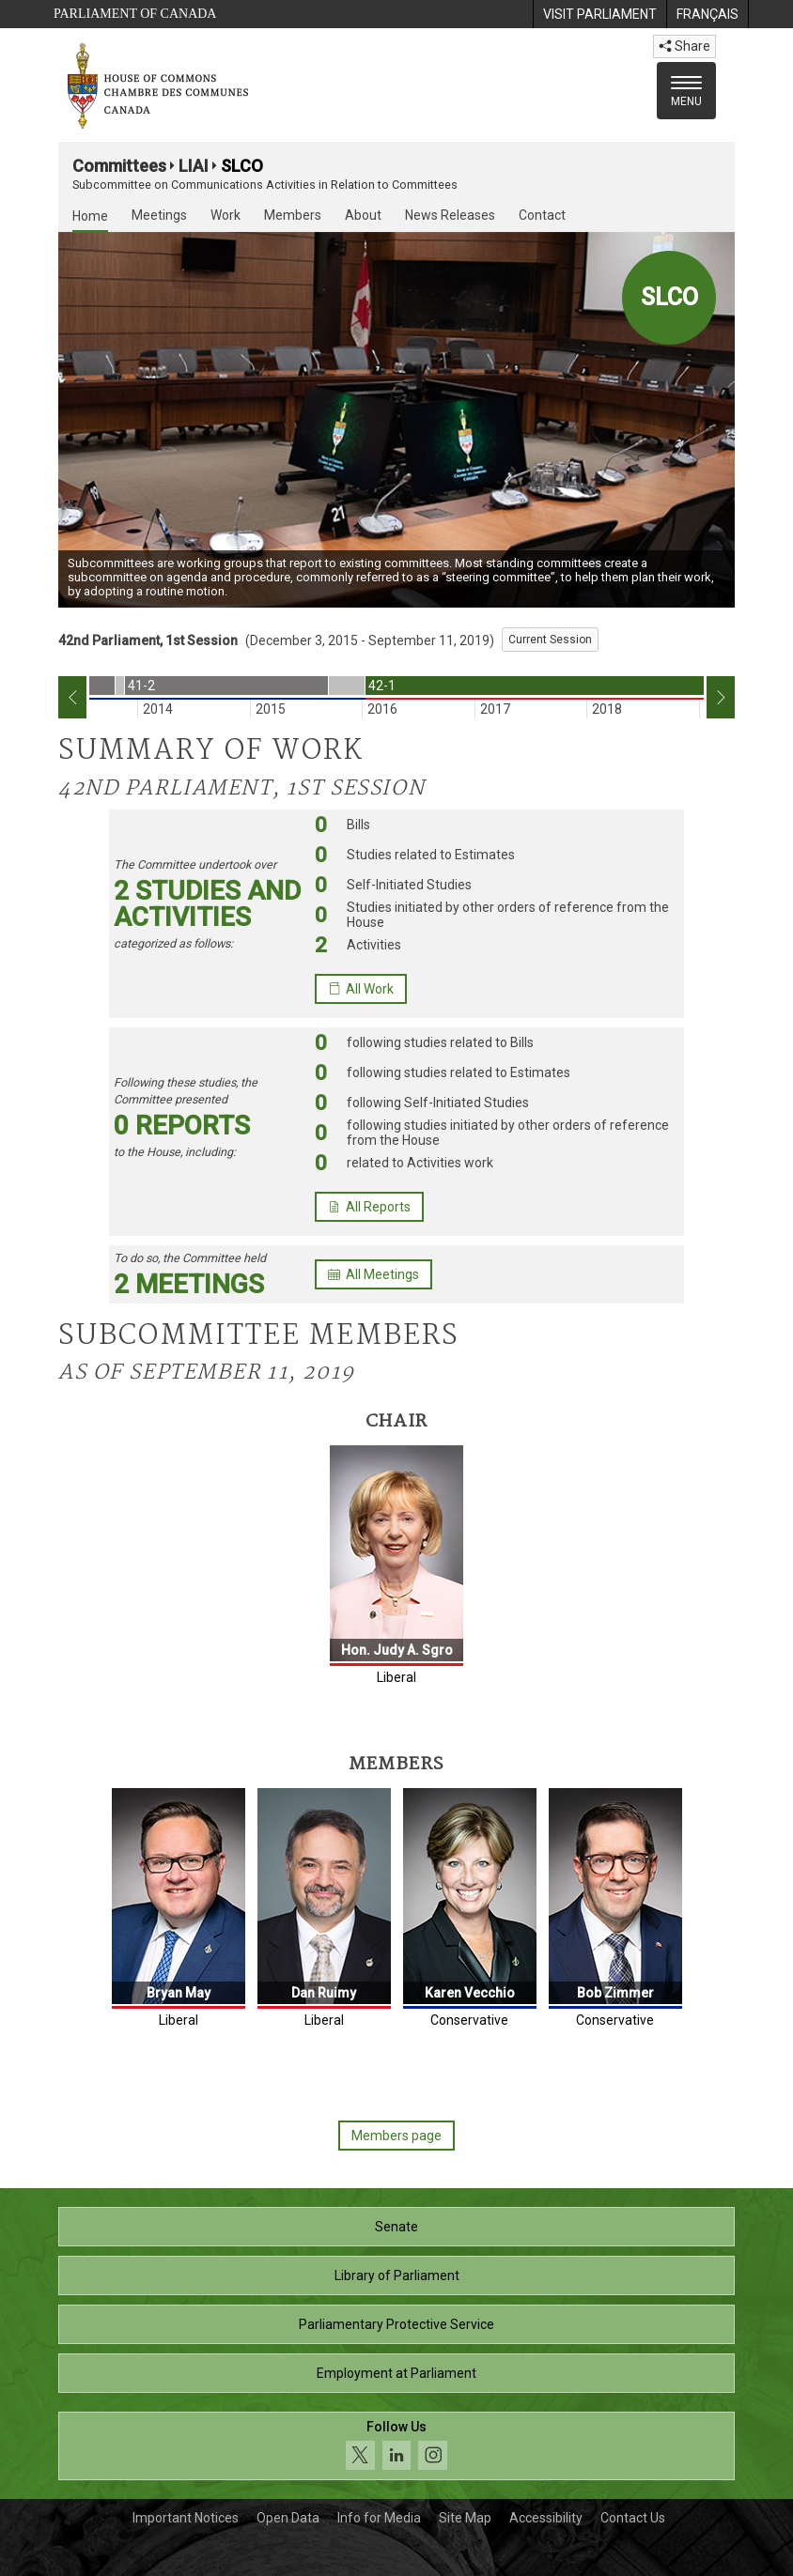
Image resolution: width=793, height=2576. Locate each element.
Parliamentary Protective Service (396, 2324)
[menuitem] (599, 14)
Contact (542, 215)
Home (90, 216)
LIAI (194, 166)
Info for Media (379, 2517)
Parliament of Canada (135, 14)
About (363, 215)
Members (292, 215)
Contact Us (632, 2517)
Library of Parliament (396, 2275)
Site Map (465, 2517)
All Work (361, 988)
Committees (119, 166)
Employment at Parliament (396, 2373)
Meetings (159, 215)
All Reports (369, 1206)
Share (684, 46)
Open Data (288, 2517)
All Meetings (373, 1274)
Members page (396, 2135)
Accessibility (546, 2517)
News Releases (450, 215)
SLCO (242, 166)
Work (225, 215)
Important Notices (185, 2517)
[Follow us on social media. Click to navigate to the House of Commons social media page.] (396, 2446)
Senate (396, 2226)
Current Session (550, 639)
